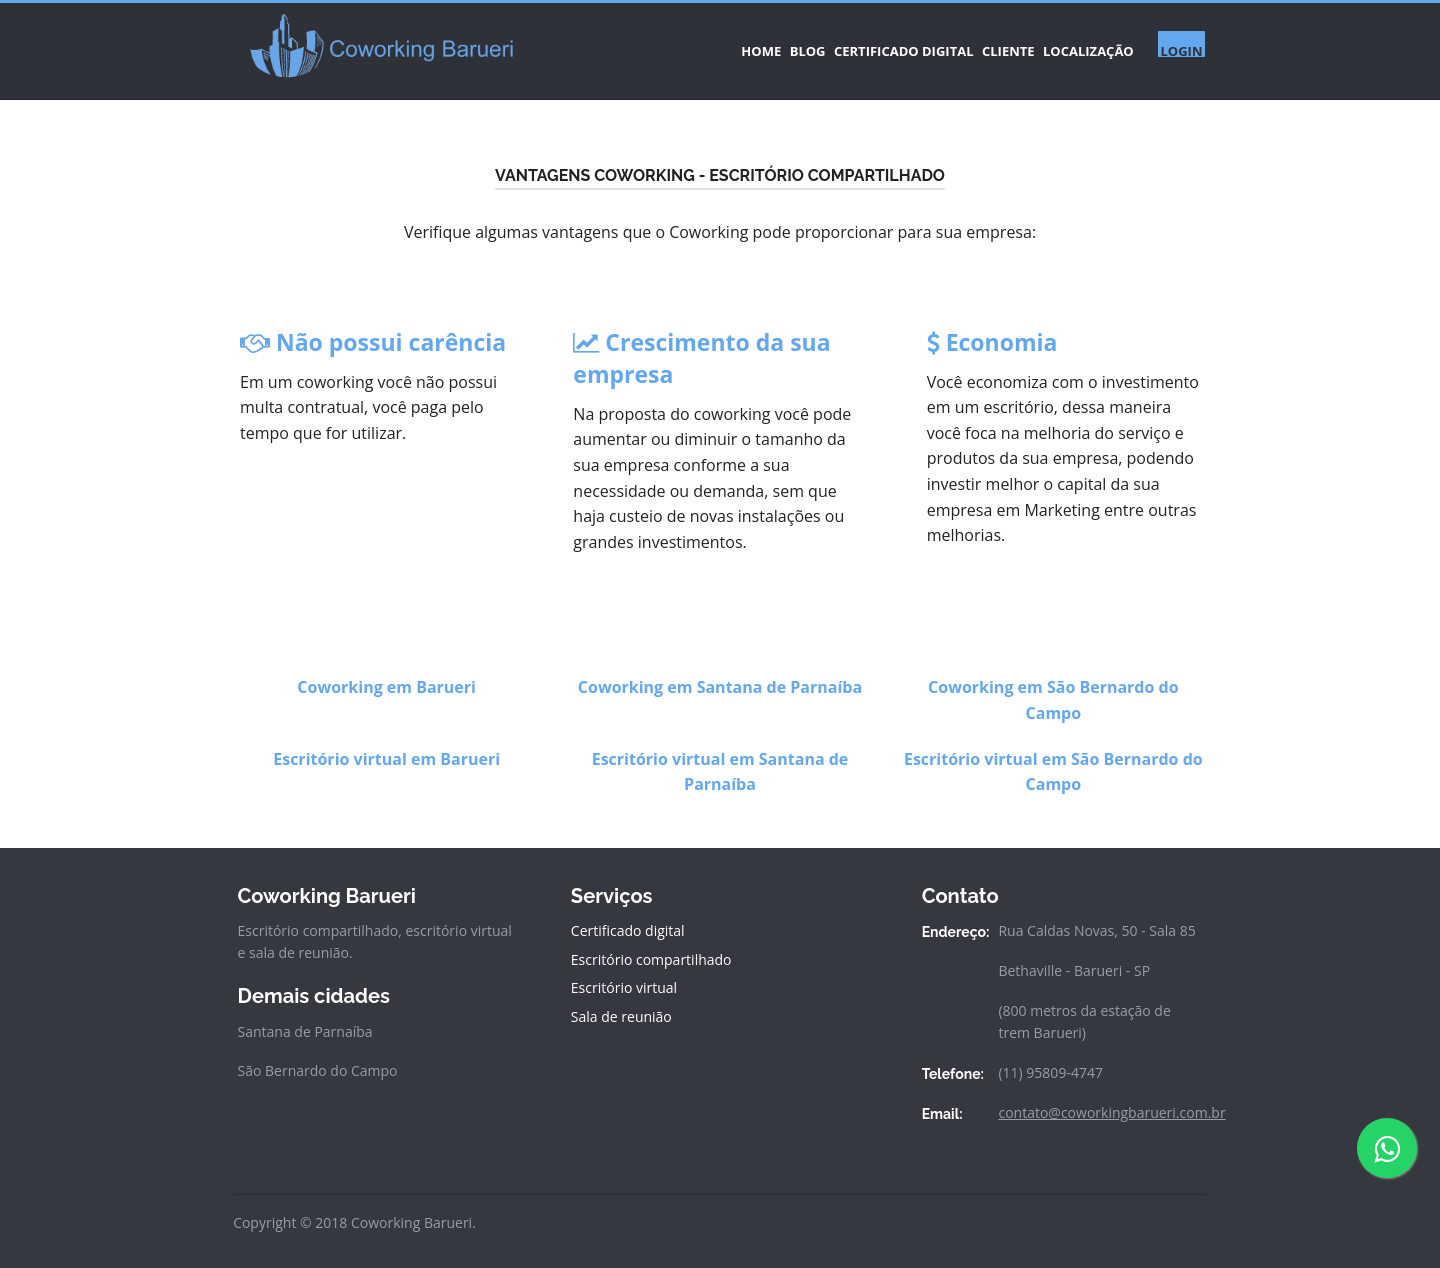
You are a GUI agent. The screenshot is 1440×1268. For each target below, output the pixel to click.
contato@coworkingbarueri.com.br (1111, 1098)
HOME (639, 44)
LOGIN (1174, 44)
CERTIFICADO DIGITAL (829, 44)
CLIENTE (957, 44)
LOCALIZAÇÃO (1062, 44)
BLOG (709, 44)
